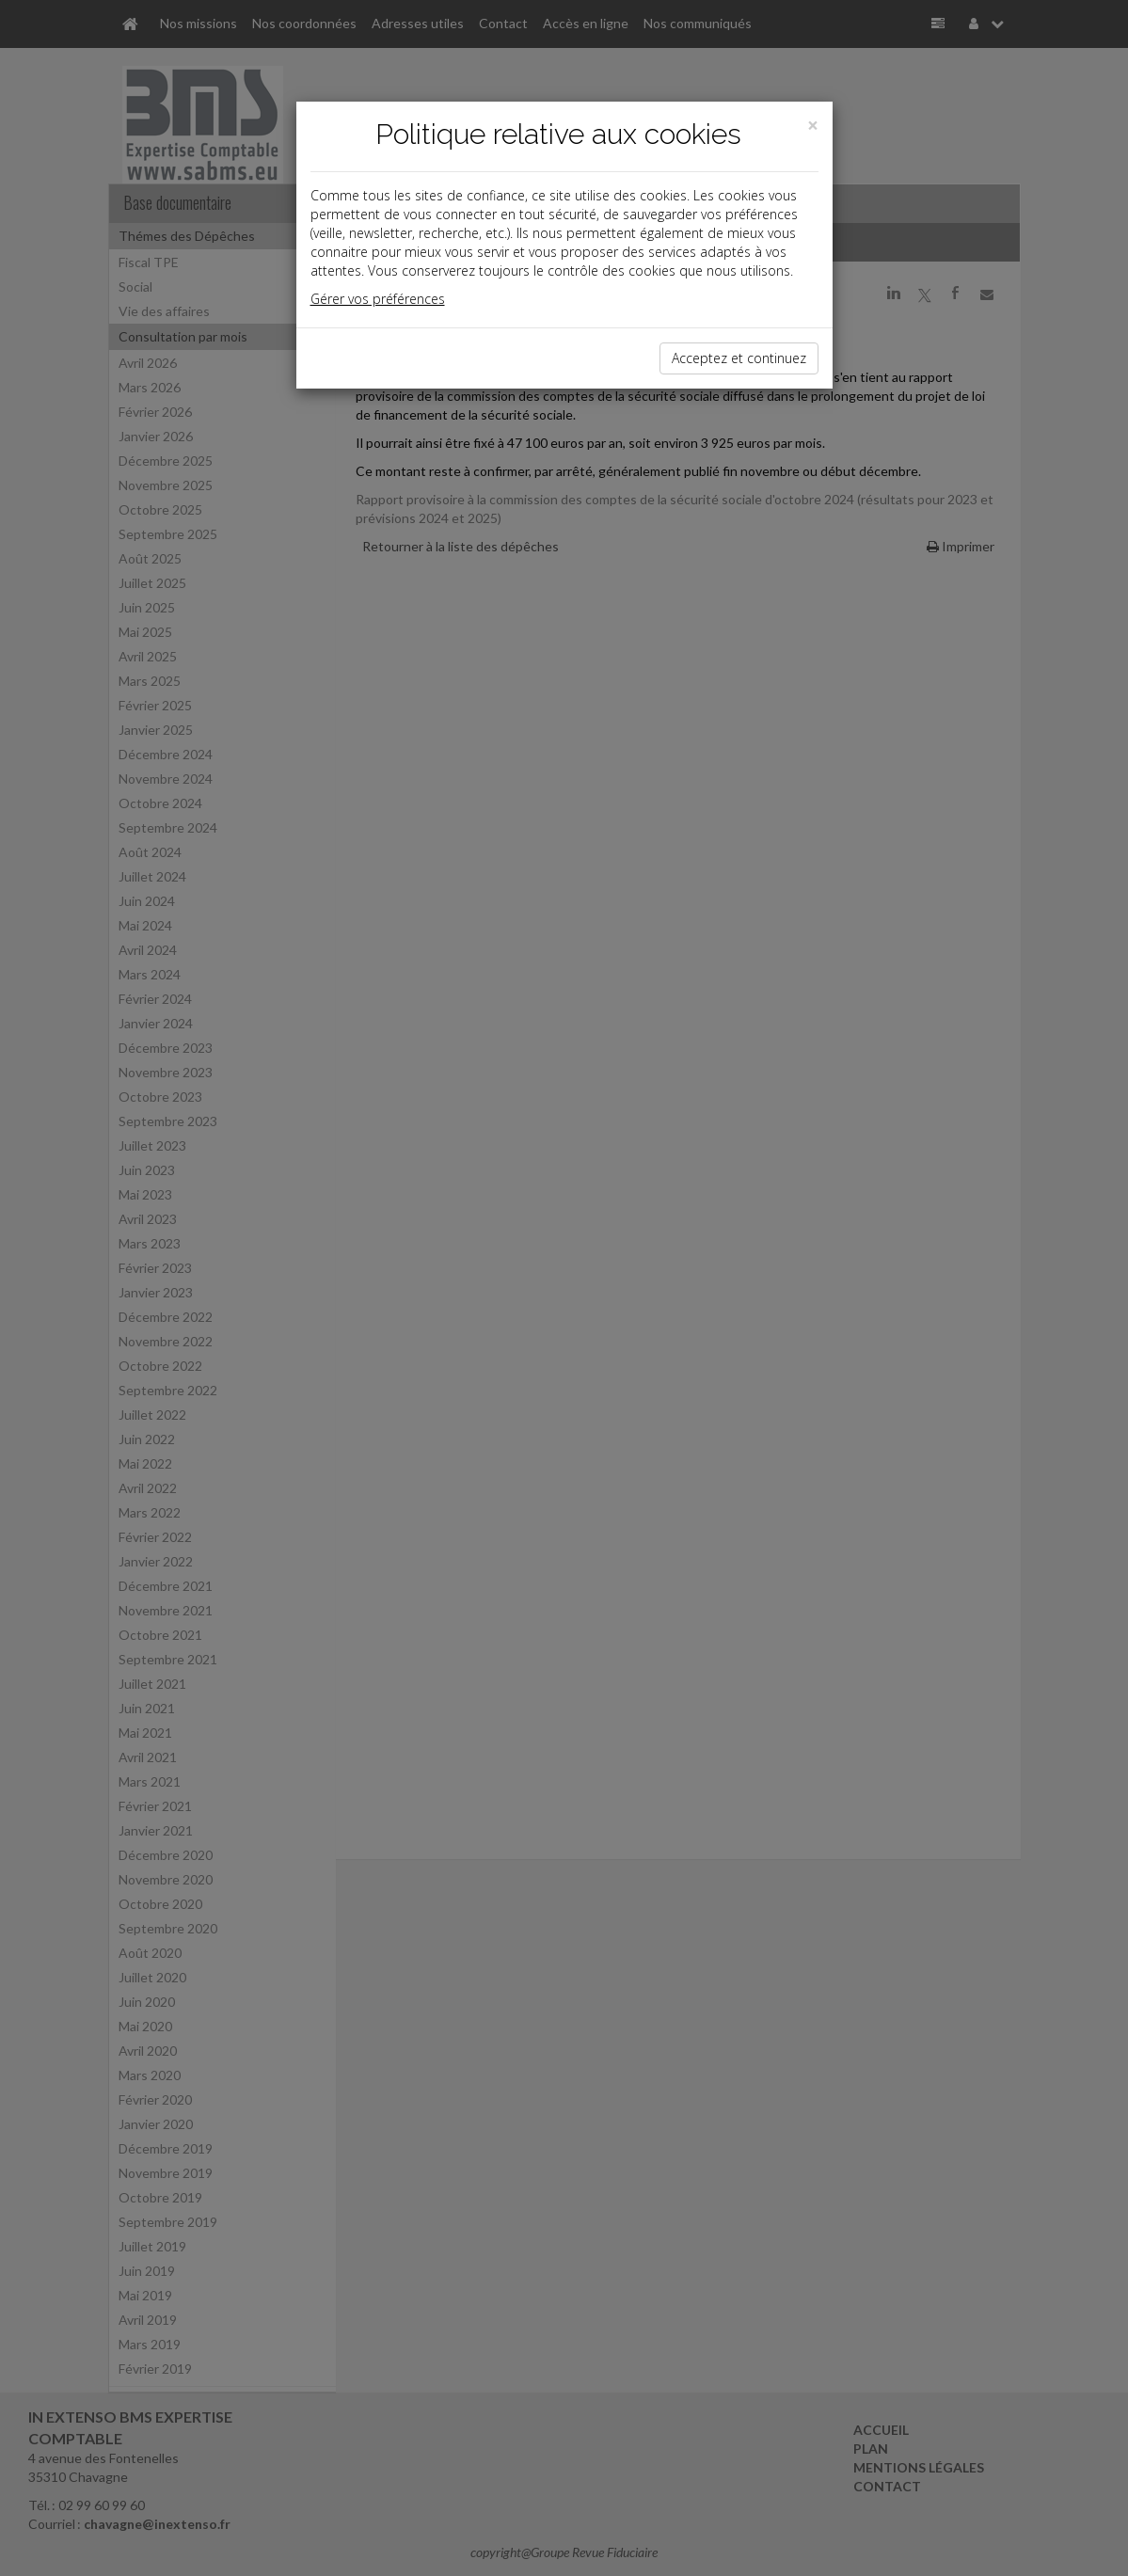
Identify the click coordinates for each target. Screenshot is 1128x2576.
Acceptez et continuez (739, 358)
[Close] (812, 125)
